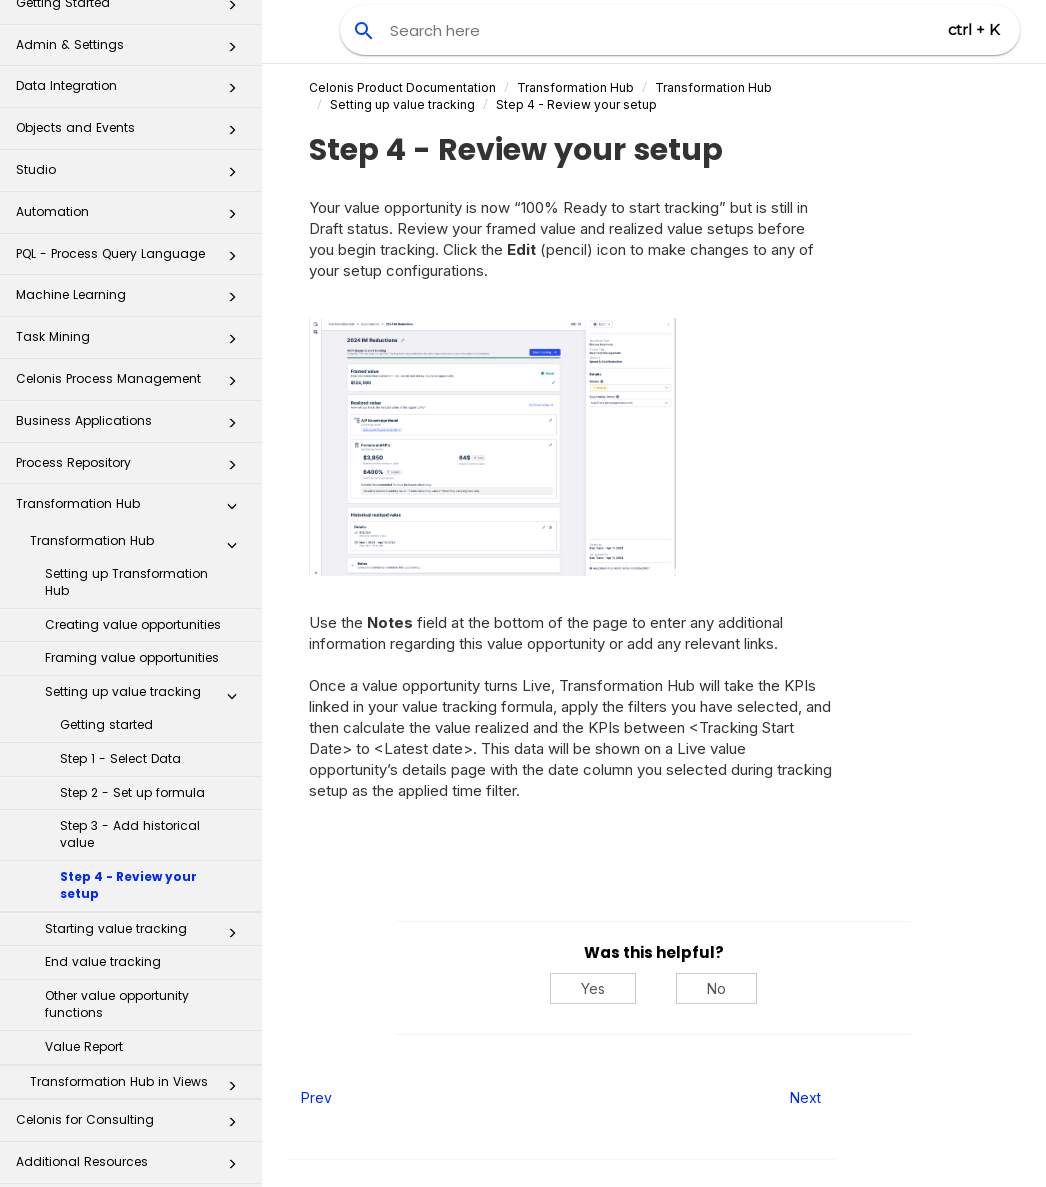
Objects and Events (132, 116)
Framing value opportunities (132, 640)
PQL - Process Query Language (132, 242)
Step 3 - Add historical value (130, 817)
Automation (132, 200)
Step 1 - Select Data (120, 741)
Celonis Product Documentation (402, 87)
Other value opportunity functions (117, 987)
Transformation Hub (132, 492)
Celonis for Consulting (132, 1108)
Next (805, 1097)
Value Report (84, 1029)
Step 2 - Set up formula (132, 775)
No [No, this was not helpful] (716, 988)
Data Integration (132, 74)
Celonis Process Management (132, 367)
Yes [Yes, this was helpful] (593, 988)
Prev (316, 1097)
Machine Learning (132, 283)
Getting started (106, 707)
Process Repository (132, 451)
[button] (232, 34)
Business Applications (132, 409)
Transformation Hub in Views (139, 1069)
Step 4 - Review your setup (128, 868)
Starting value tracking (146, 916)
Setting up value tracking (146, 679)
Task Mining (132, 325)
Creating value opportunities (133, 607)
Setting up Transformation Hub (126, 565)
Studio (132, 158)
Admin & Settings (132, 33)
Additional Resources (132, 1150)
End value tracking (103, 944)
